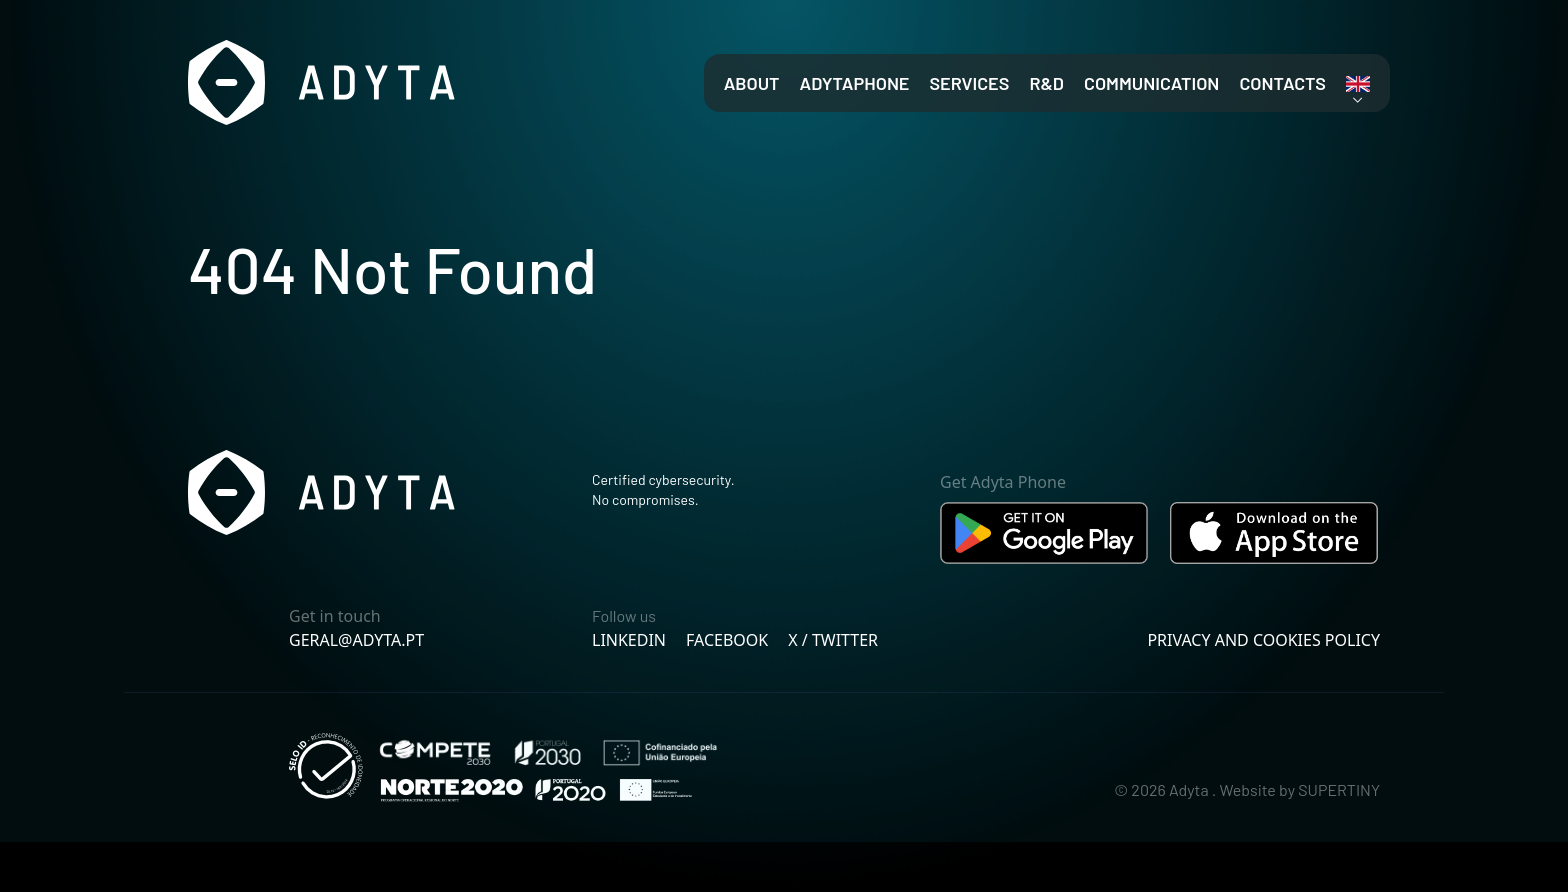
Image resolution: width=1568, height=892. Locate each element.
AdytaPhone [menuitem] (855, 83)
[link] (1358, 84)
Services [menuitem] (969, 83)
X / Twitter (833, 640)
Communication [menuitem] (1151, 83)
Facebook (727, 640)
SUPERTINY (1339, 789)
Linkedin (629, 640)
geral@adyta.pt (356, 640)
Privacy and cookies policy (1263, 640)
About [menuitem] (752, 83)
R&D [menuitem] (1046, 83)
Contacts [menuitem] (1282, 83)
